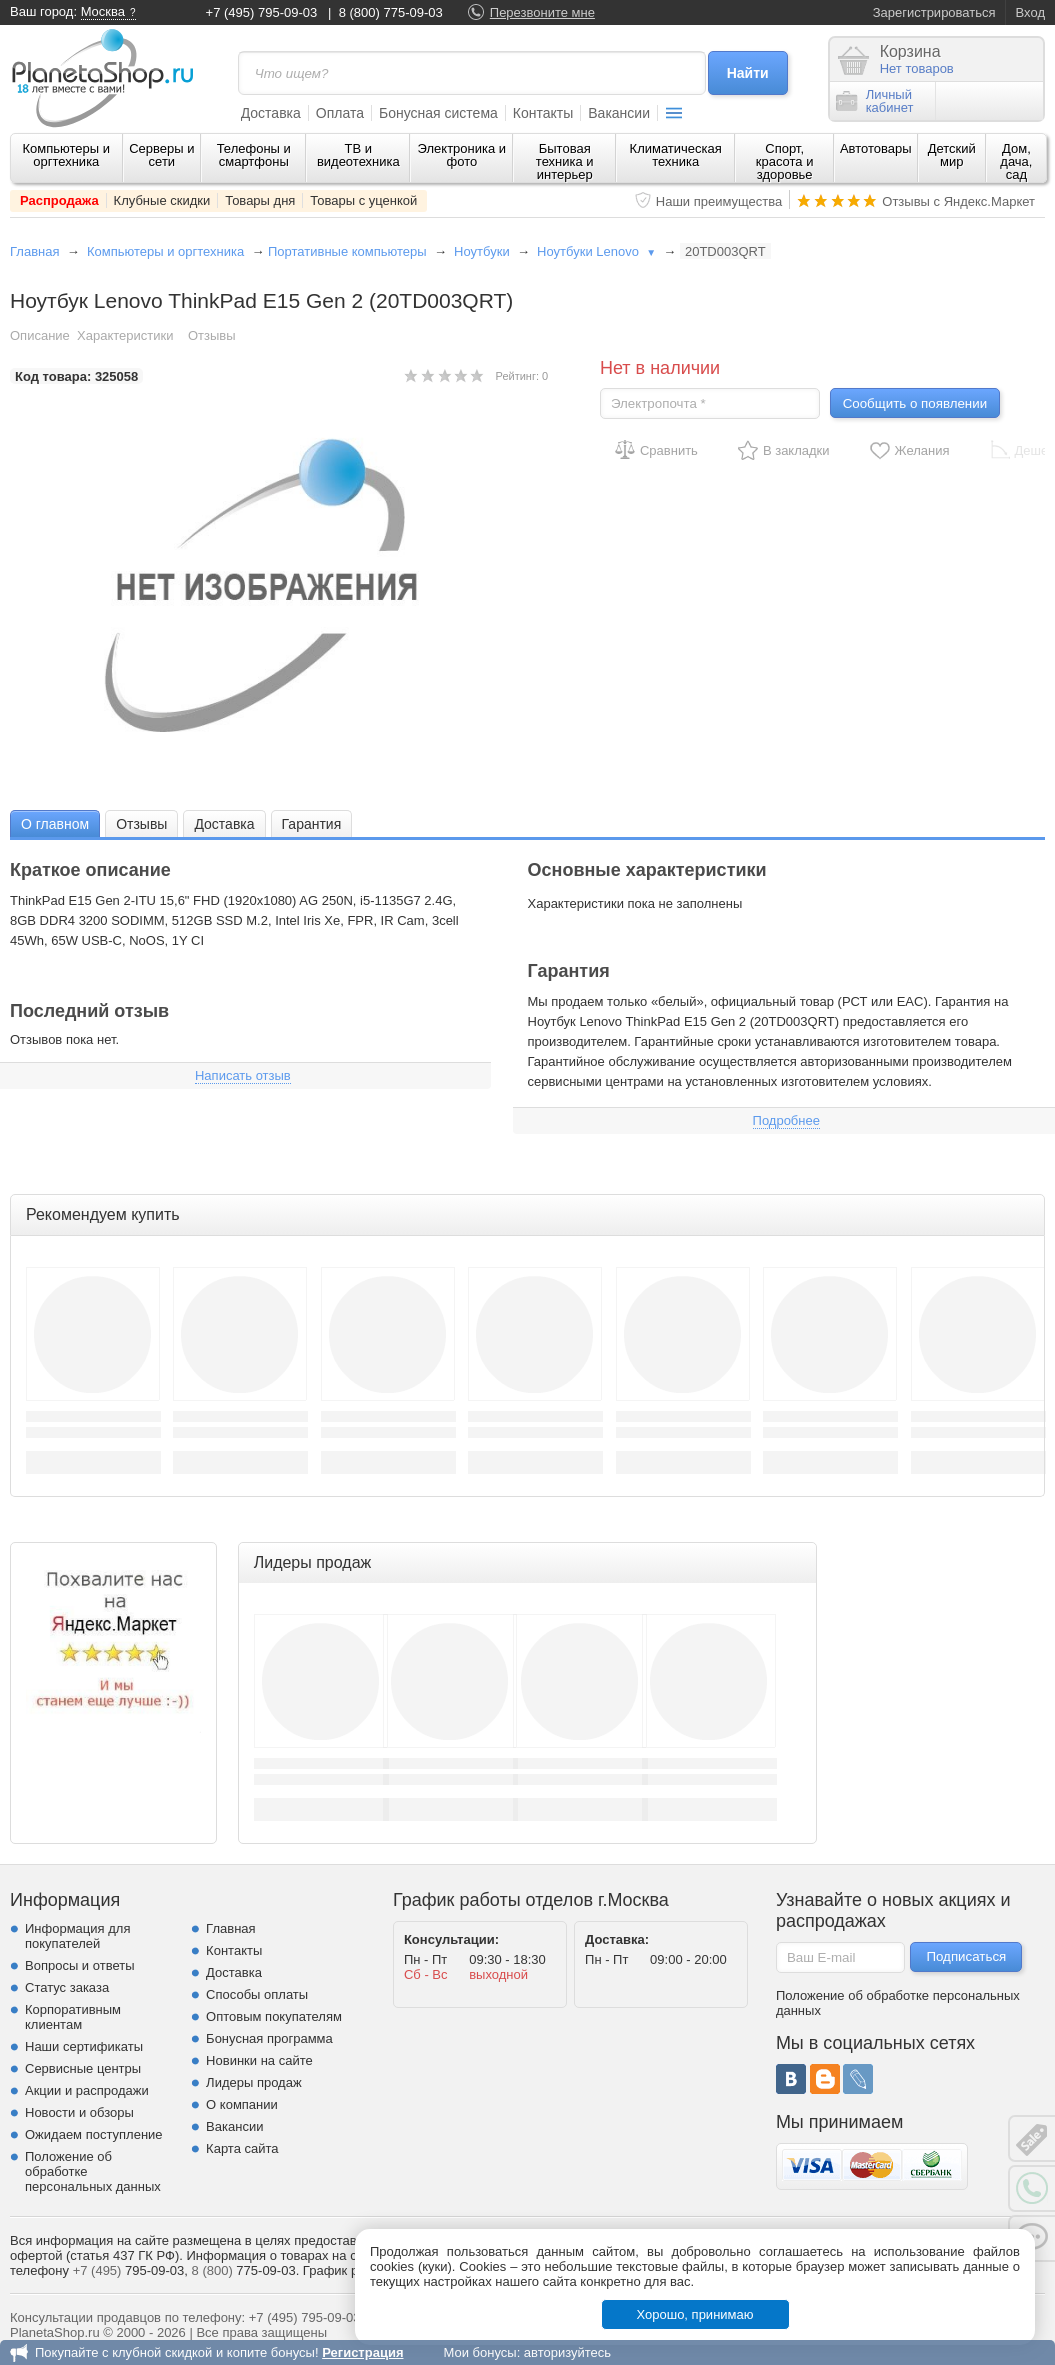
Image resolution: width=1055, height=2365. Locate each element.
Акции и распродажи (87, 2090)
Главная (34, 251)
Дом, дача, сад (1016, 161)
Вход (1030, 12)
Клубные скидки (162, 200)
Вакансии (619, 113)
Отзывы (212, 335)
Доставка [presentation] (224, 824)
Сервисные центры (83, 2068)
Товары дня (260, 200)
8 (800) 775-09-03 (391, 12)
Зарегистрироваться (934, 12)
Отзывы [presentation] (141, 824)
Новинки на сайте (259, 2060)
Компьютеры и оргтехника (67, 155)
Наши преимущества (719, 201)
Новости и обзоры (79, 2112)
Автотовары (876, 148)
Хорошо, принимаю (695, 2314)
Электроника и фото (462, 155)
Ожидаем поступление (94, 2134)
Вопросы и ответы (79, 1965)
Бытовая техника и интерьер (565, 161)
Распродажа (59, 200)
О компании (242, 2104)
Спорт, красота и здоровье (785, 161)
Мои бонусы (479, 2352)
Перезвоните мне (542, 12)
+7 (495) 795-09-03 (262, 12)
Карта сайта (242, 2148)
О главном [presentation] (55, 824)
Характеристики (125, 335)
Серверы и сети (161, 155)
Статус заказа (67, 1987)
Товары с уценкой (363, 200)
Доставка (271, 113)
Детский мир (952, 155)
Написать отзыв (243, 1075)
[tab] (55, 823)
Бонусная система (438, 113)
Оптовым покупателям (274, 2016)
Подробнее (786, 1120)
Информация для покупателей (77, 1936)
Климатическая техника (676, 155)
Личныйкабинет (875, 101)
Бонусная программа (269, 2038)
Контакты (543, 113)
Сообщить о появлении (915, 403)
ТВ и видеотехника (358, 155)
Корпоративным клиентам (73, 2017)
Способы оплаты (257, 1994)
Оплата (340, 113)
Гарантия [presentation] (312, 824)
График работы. (351, 2270)
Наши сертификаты (84, 2046)
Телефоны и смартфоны (254, 155)
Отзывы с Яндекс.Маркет (958, 201)
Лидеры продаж (254, 2082)
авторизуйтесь (567, 2352)
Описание (40, 335)
